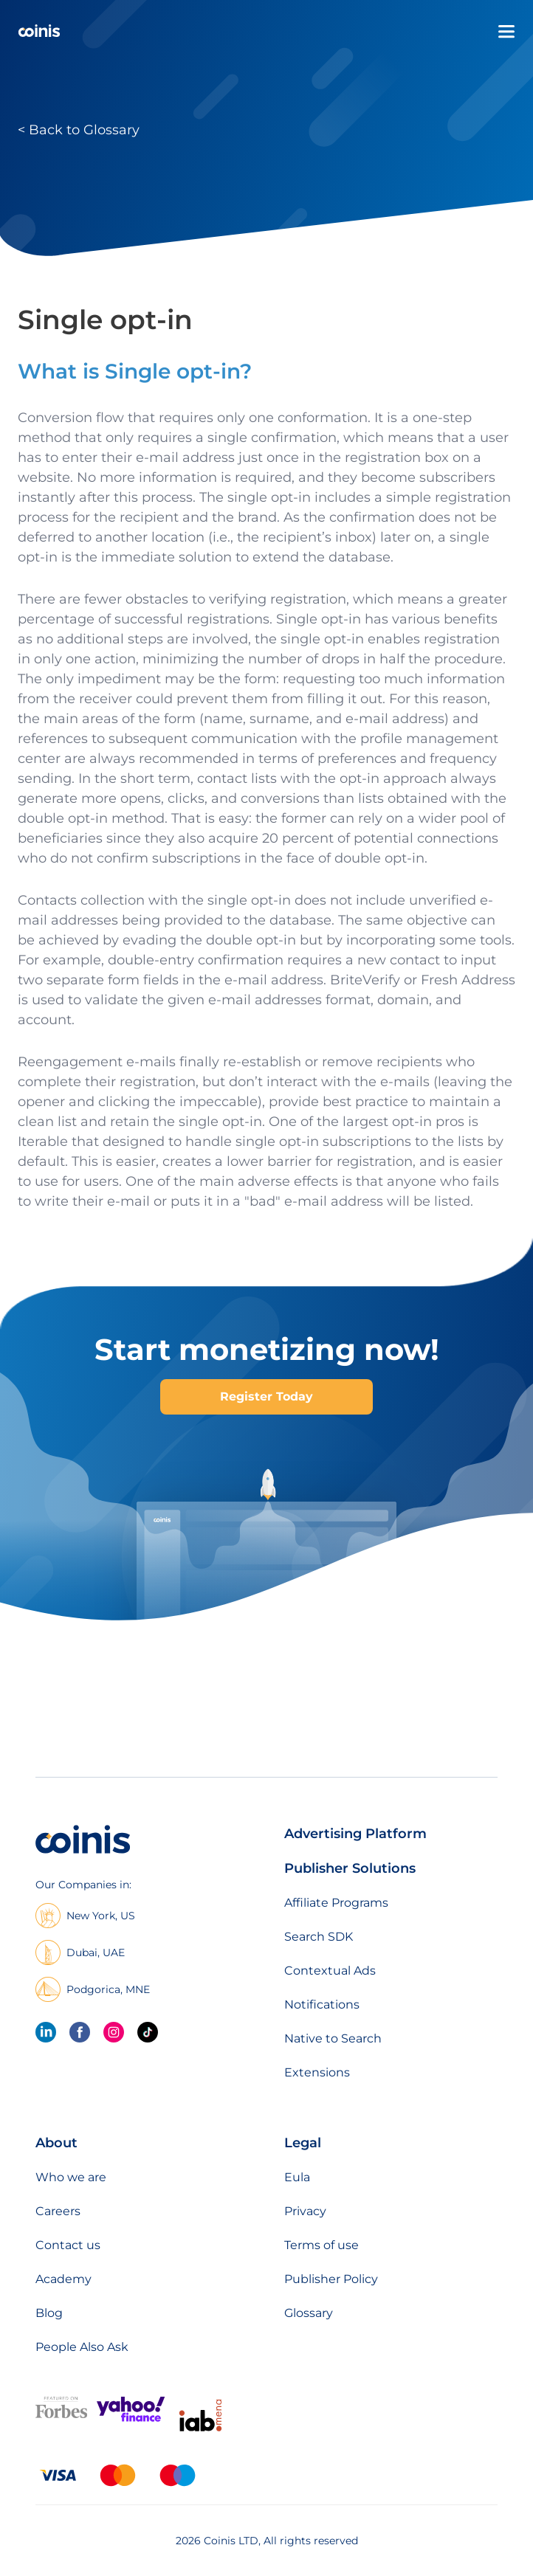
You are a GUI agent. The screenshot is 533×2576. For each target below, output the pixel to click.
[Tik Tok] (147, 2032)
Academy (63, 2279)
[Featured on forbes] (61, 2414)
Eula (297, 2177)
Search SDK (318, 1937)
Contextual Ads (330, 1971)
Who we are (70, 2177)
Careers (57, 2211)
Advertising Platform (355, 1834)
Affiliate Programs (336, 1903)
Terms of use (321, 2245)
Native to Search (333, 2038)
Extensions (317, 2072)
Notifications (322, 2004)
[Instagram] (113, 2032)
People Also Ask (81, 2347)
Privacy (305, 2211)
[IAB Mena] (200, 2431)
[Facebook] (79, 2032)
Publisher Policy (331, 2279)
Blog (49, 2313)
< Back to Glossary (79, 130)
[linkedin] (45, 2032)
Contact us (67, 2245)
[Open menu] (506, 31)
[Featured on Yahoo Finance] (131, 2418)
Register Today (266, 1396)
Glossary (308, 2313)
